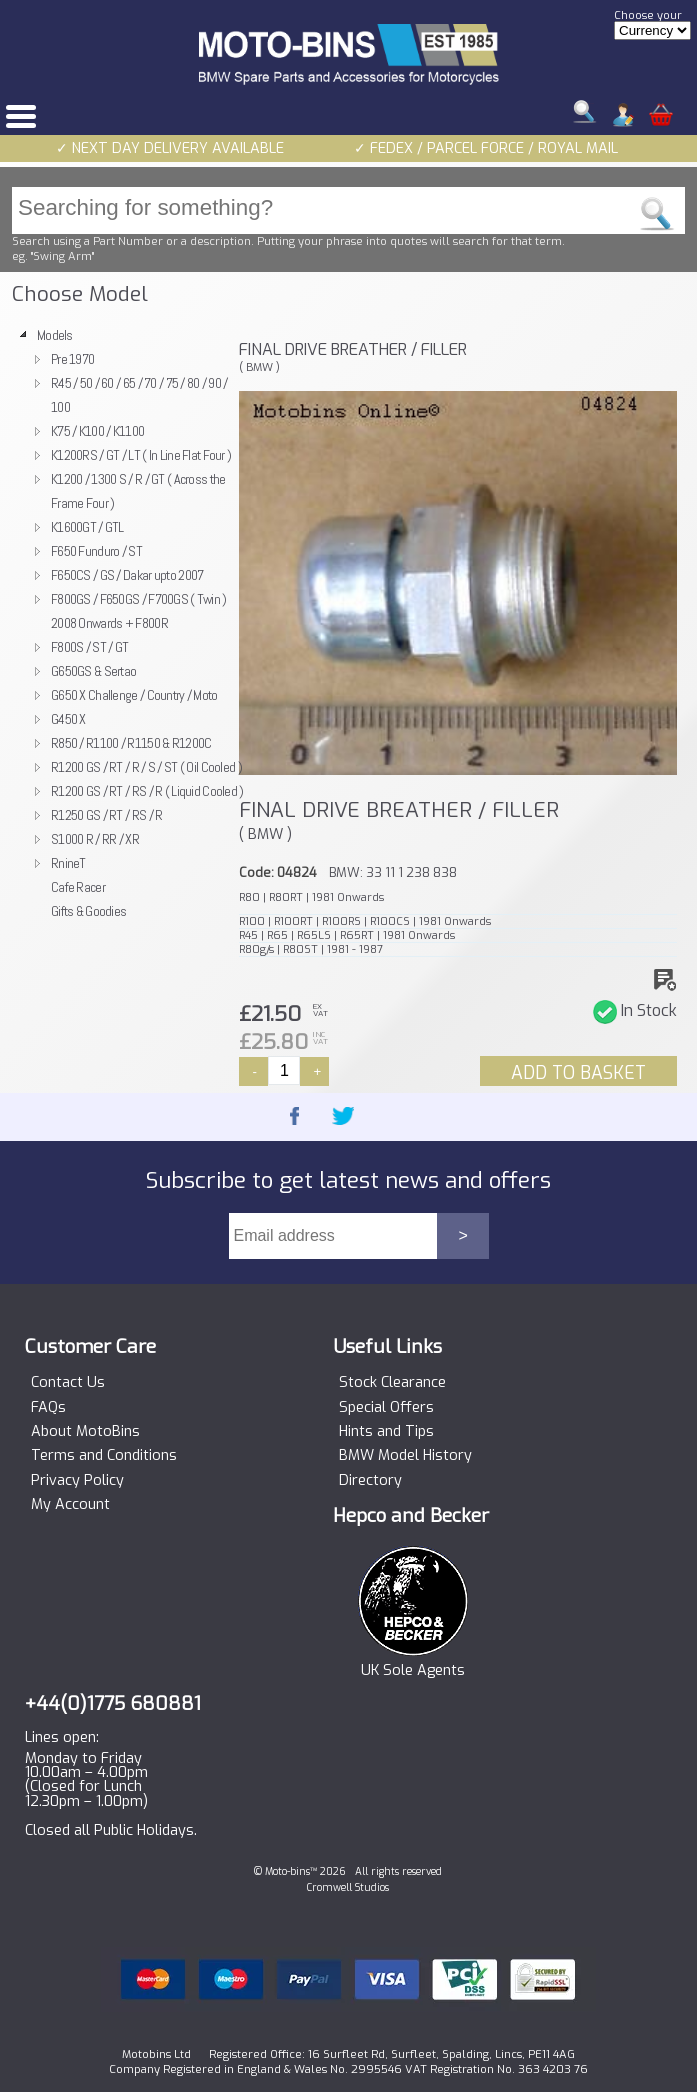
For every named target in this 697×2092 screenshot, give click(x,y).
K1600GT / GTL (87, 527)
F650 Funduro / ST (96, 551)
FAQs (48, 1408)
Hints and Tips (386, 1432)
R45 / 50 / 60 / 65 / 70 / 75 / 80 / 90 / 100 (139, 395)
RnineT (68, 863)
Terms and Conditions (104, 1456)
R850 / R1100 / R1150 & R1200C (131, 743)
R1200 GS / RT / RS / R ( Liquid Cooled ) (147, 791)
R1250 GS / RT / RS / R (106, 815)
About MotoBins (85, 1432)
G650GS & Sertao (93, 671)
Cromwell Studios (348, 1887)
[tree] (120, 623)
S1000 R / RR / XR (95, 839)
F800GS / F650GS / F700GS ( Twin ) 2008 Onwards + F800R (139, 611)
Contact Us (68, 1383)
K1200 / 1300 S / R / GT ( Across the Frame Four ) (138, 491)
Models (55, 335)
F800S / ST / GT (89, 647)
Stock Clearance (392, 1383)
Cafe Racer (78, 887)
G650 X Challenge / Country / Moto (134, 695)
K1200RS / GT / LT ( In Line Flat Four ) (141, 455)
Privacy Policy (77, 1481)
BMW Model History (405, 1456)
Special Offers (386, 1408)
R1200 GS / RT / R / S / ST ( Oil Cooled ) (146, 767)
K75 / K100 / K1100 (97, 431)
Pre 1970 (72, 359)
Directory (370, 1481)
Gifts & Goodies (88, 911)
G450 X (68, 719)
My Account (70, 1505)
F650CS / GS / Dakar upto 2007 (127, 575)
